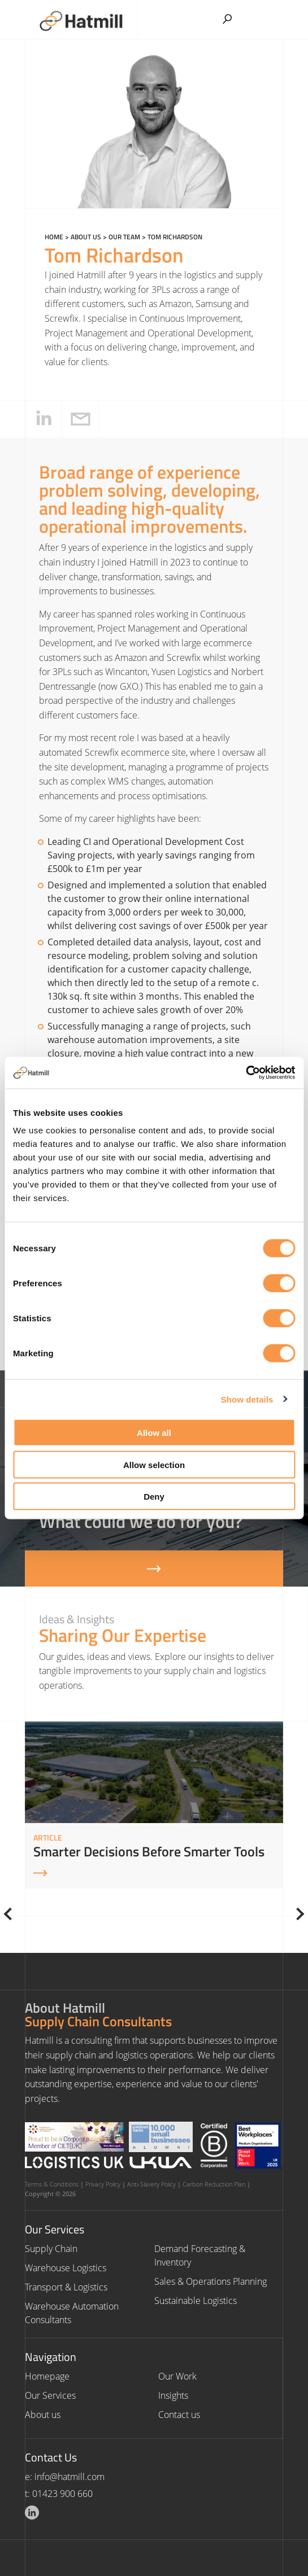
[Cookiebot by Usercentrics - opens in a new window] (245, 1073)
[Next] (298, 1914)
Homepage (47, 2376)
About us (86, 236)
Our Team (124, 236)
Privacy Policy (102, 2184)
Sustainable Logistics (195, 2300)
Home (54, 236)
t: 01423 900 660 (59, 2493)
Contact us (179, 2414)
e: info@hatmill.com (65, 2476)
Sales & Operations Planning (210, 2281)
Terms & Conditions (52, 2184)
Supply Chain (51, 2248)
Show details (247, 1399)
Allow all (154, 1433)
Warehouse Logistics (65, 2268)
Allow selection (154, 1464)
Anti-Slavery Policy (151, 2184)
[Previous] (10, 1914)
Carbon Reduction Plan (214, 2184)
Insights (173, 2395)
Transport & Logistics (66, 2287)
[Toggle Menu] (268, 15)
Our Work (177, 2376)
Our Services (50, 2395)
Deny (154, 1496)
